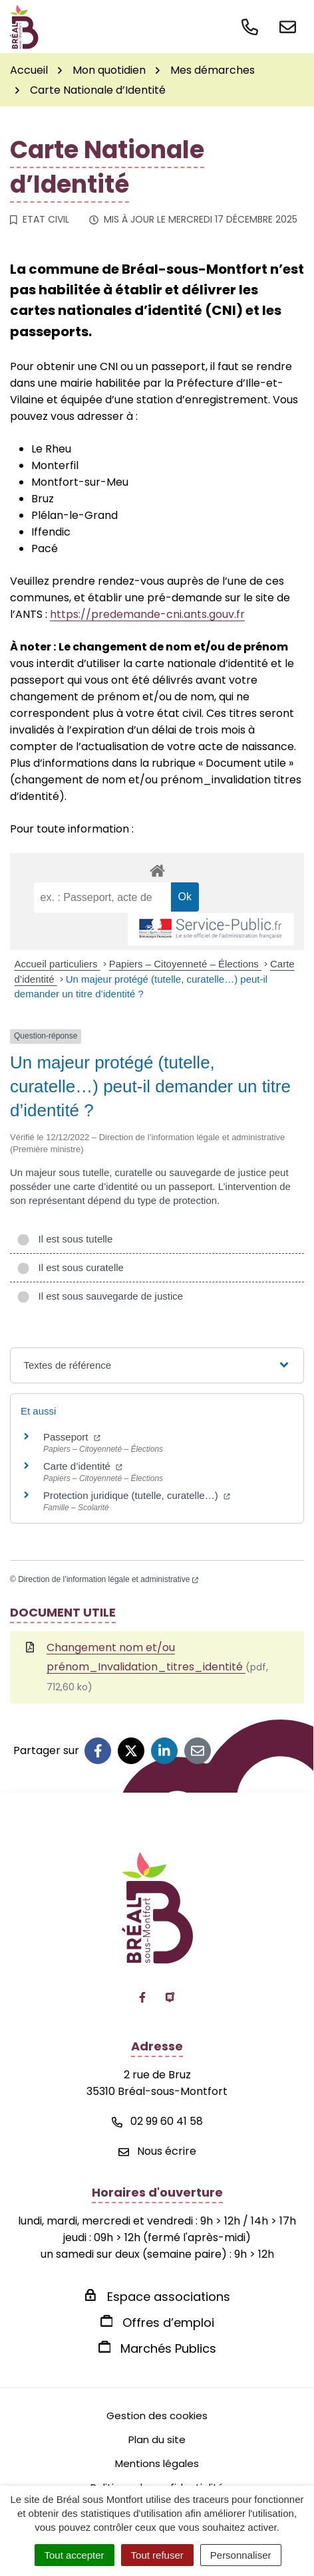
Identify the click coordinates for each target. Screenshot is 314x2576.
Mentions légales (157, 2463)
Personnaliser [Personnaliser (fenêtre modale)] (240, 2555)
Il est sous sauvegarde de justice (100, 1296)
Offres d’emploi (168, 2322)
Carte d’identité (82, 1466)
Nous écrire (157, 2151)
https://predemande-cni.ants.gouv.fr (147, 614)
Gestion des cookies (157, 2416)
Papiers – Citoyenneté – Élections (185, 963)
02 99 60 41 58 (157, 2121)
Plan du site (157, 2439)
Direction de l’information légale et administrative (108, 1579)
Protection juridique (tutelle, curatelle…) (136, 1495)
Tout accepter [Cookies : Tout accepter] (74, 2555)
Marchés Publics (168, 2348)
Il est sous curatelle (70, 1267)
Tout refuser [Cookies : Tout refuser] (157, 2555)
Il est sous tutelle (64, 1238)
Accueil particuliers (57, 963)
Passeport (71, 1436)
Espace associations (168, 2296)
